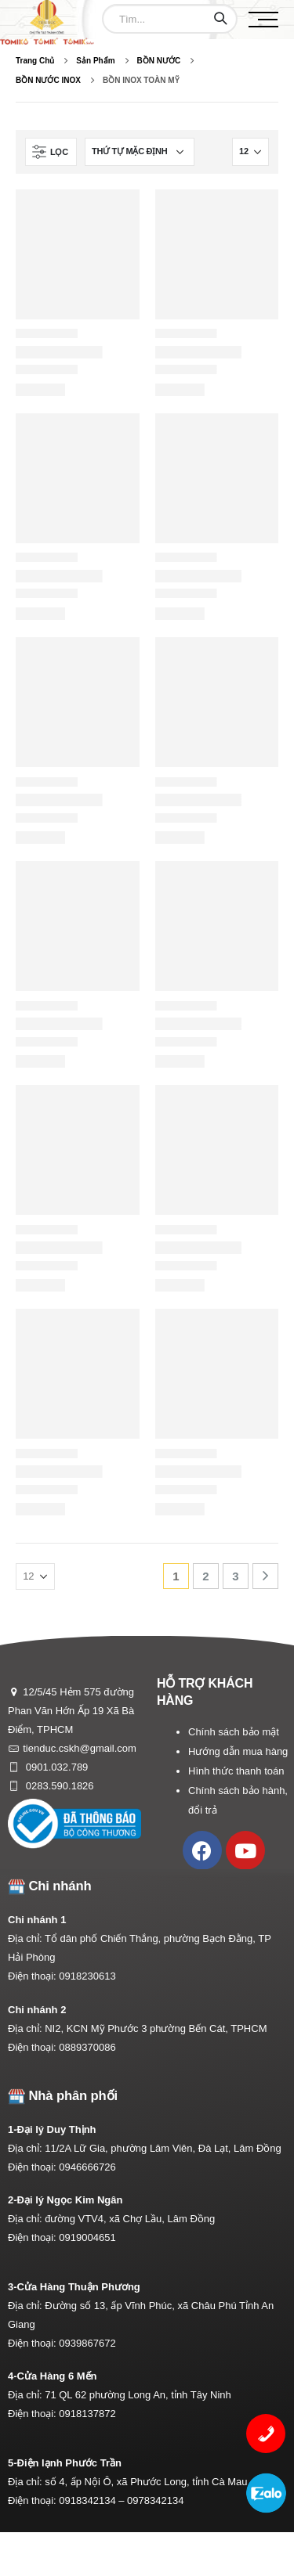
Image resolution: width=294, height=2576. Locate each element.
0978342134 (155, 2500)
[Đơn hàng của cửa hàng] (139, 152)
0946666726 (87, 2167)
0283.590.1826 (58, 1786)
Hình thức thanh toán (236, 1771)
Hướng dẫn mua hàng (238, 1751)
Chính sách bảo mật (233, 1732)
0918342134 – (93, 2500)
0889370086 (87, 2047)
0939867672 (87, 2343)
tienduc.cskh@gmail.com (79, 1748)
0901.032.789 (55, 1767)
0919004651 (87, 2237)
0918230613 (87, 1976)
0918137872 (87, 2413)
